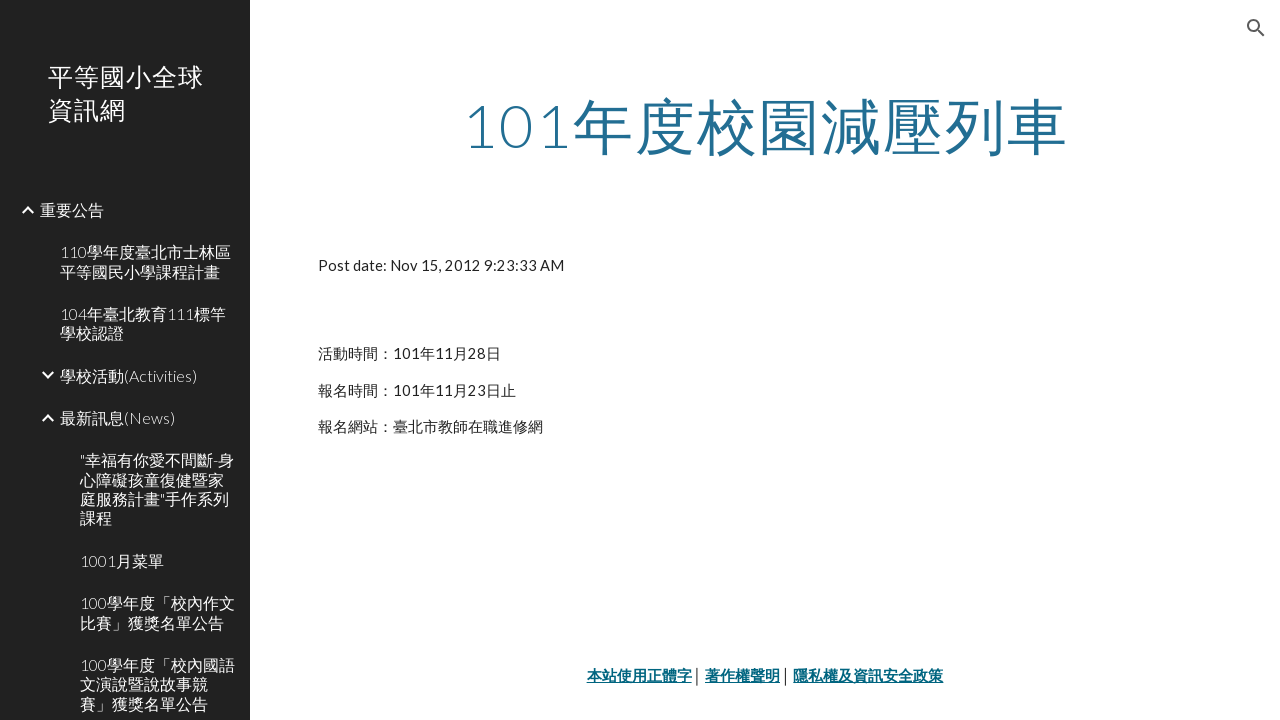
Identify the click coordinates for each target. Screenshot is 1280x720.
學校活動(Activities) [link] (128, 375)
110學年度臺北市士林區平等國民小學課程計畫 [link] (145, 261)
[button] (1256, 28)
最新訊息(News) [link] (117, 417)
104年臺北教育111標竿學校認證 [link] (143, 323)
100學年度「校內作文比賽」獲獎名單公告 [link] (157, 612)
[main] (765, 125)
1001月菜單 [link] (122, 560)
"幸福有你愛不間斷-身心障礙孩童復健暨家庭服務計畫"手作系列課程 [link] (157, 488)
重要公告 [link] (72, 209)
